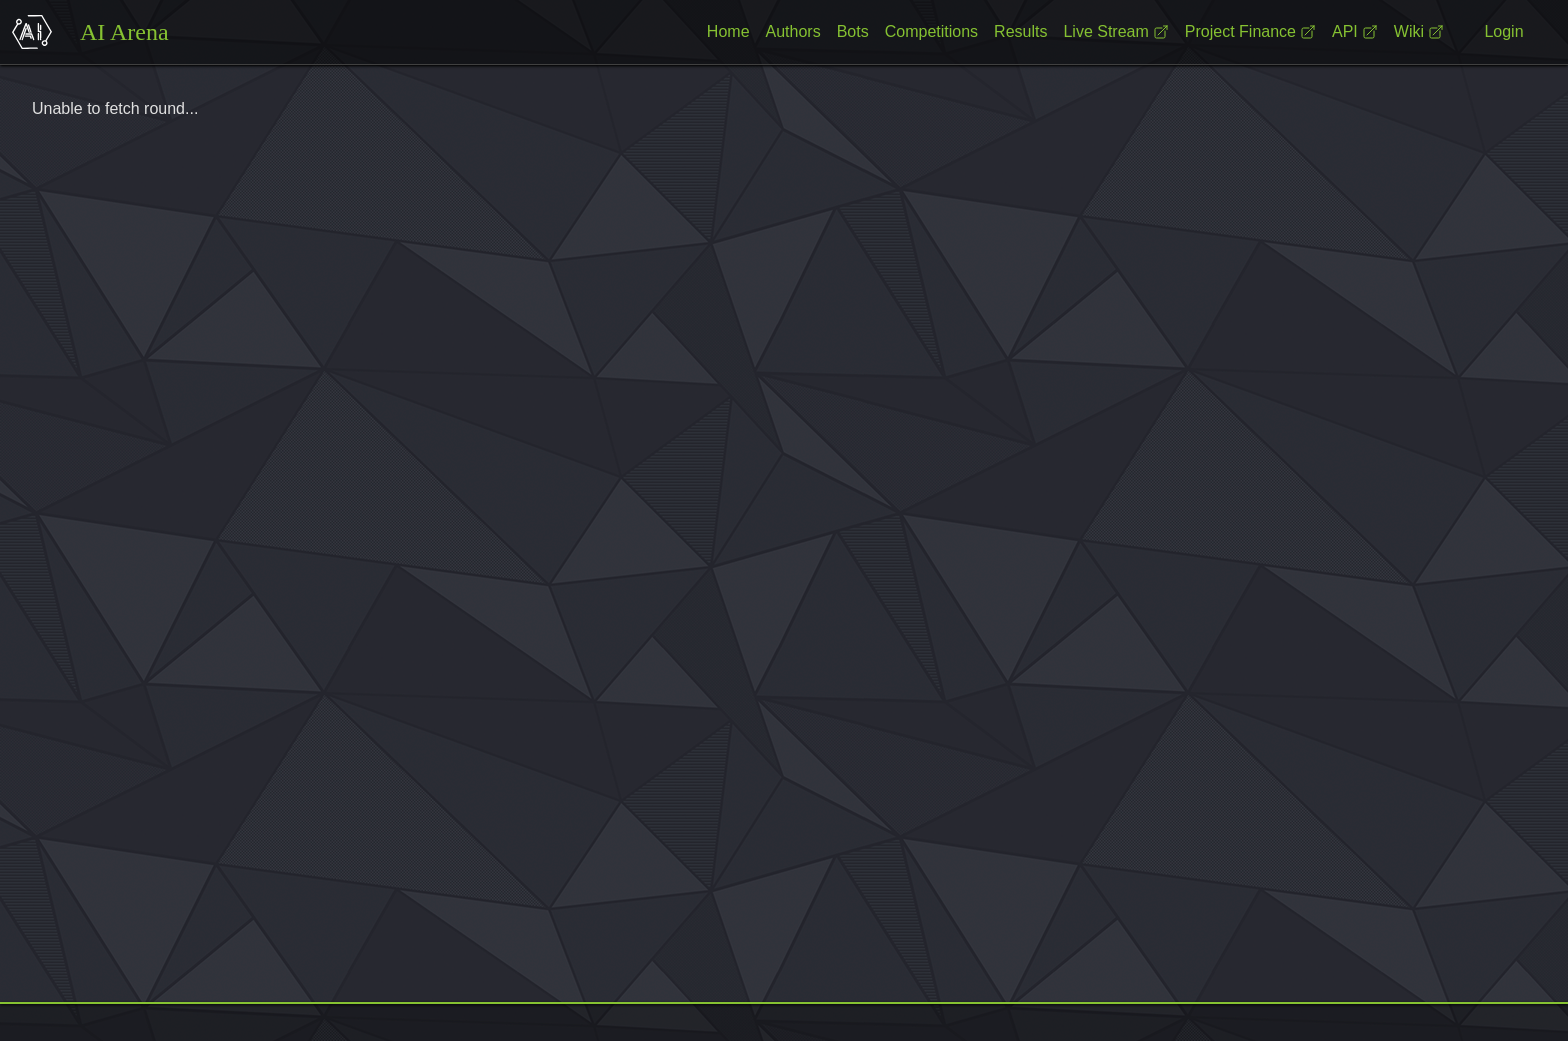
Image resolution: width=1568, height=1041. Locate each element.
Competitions (931, 31)
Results (1020, 31)
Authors (793, 31)
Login (1503, 31)
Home (728, 31)
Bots (853, 31)
